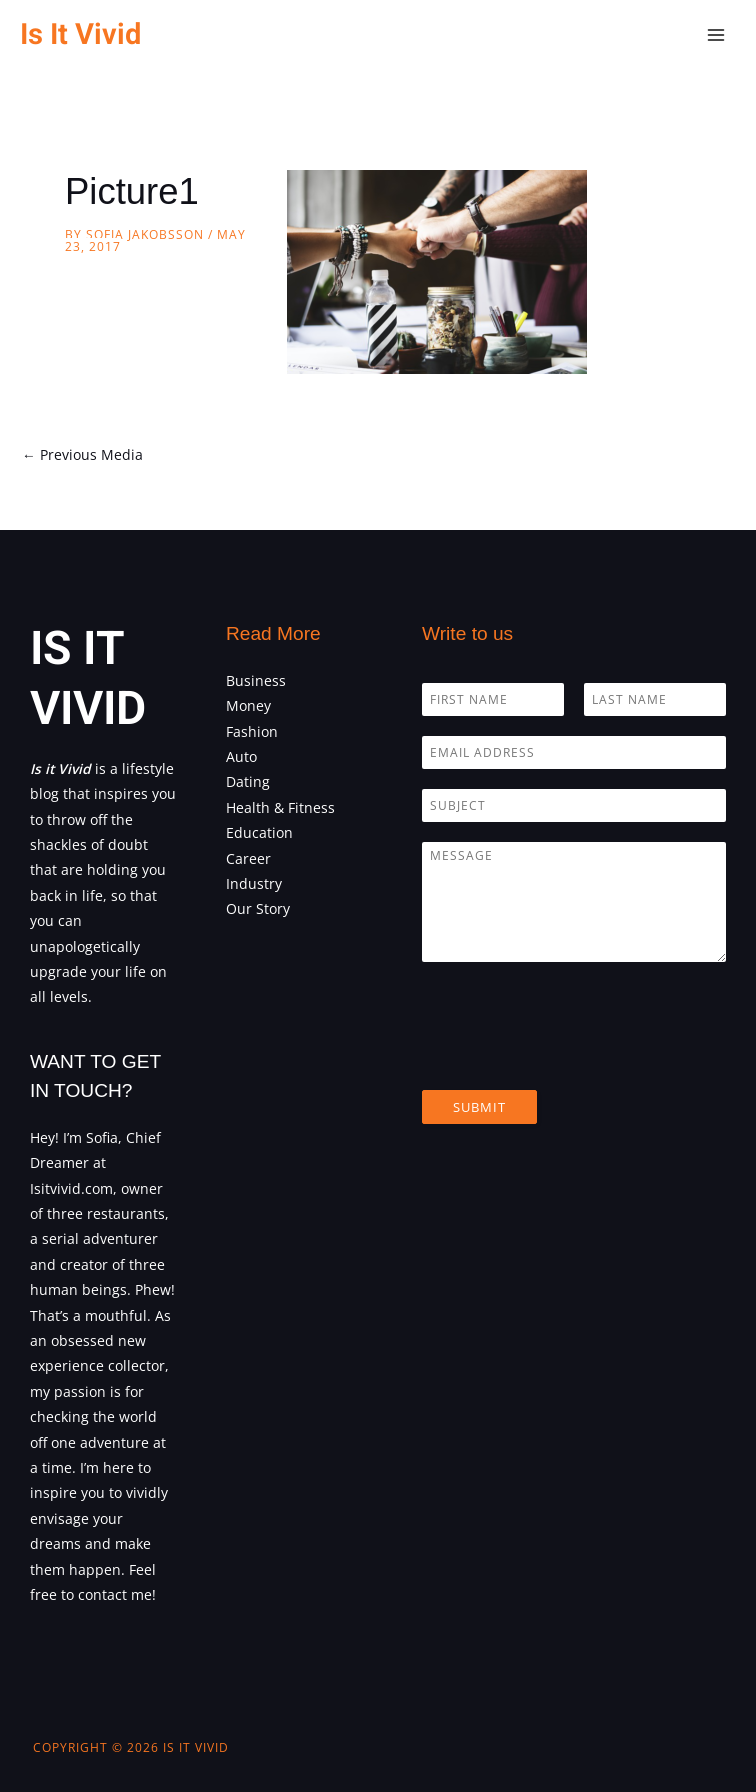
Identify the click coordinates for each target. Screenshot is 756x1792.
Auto (241, 756)
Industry (254, 883)
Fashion (252, 731)
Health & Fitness (280, 807)
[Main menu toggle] (716, 35)
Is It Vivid (80, 34)
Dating (248, 781)
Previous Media (82, 454)
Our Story (258, 908)
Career (248, 858)
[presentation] (574, 1057)
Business (256, 680)
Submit (479, 1107)
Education (259, 832)
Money (248, 705)
